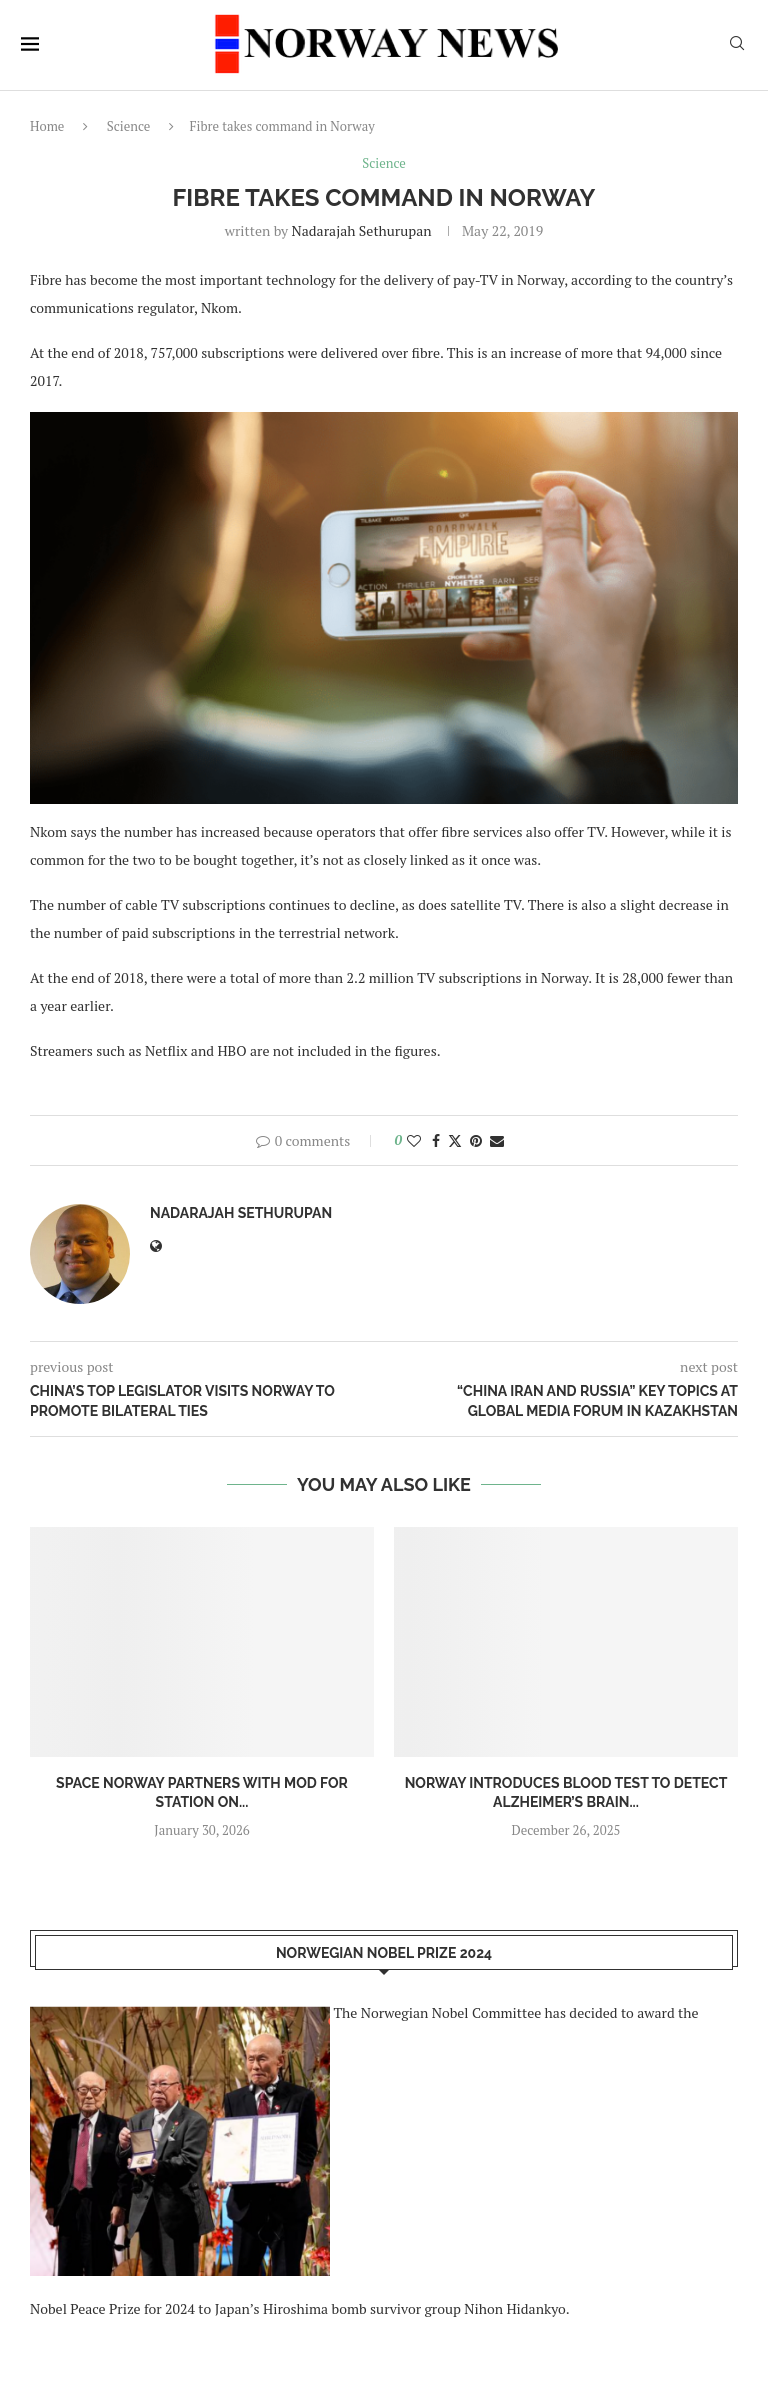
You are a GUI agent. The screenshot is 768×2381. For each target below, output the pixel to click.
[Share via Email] (497, 1140)
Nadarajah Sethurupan (362, 230)
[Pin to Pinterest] (476, 1140)
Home (47, 126)
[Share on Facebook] (436, 1140)
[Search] (737, 45)
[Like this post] (414, 1140)
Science (129, 126)
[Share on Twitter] (455, 1140)
